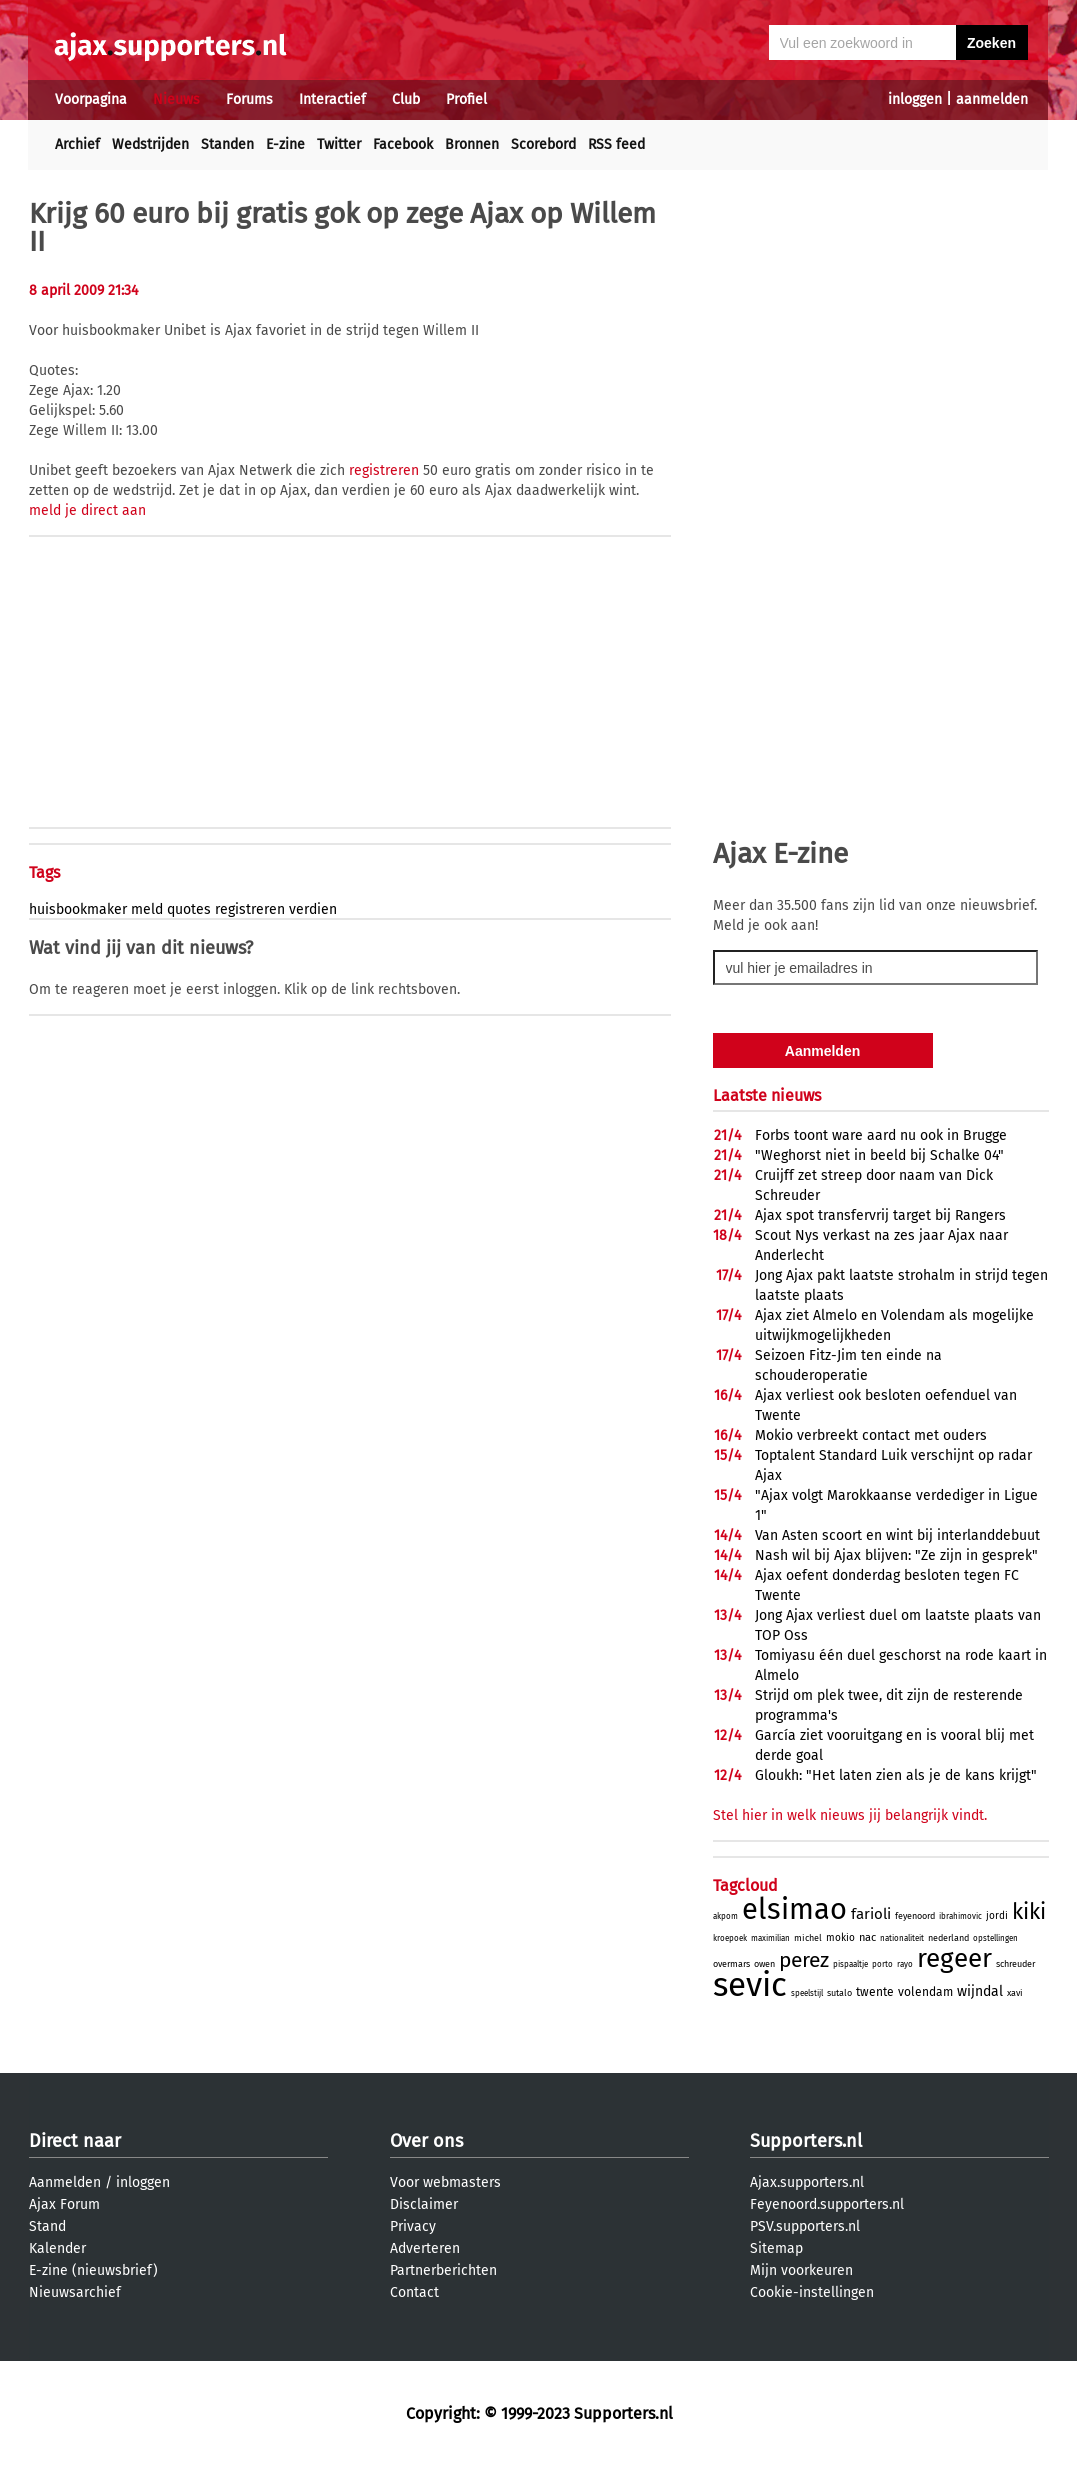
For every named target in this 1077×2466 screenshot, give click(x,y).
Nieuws (176, 99)
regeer (954, 1958)
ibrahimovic (960, 1916)
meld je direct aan (87, 510)
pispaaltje (850, 1964)
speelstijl (807, 1993)
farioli (871, 1914)
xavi (1015, 1993)
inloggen (915, 99)
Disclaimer (424, 2204)
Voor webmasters (445, 2182)
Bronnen (472, 144)
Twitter (339, 144)
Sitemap (776, 2248)
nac (867, 1937)
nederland (948, 1938)
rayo (905, 1964)
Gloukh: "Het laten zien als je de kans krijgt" (896, 1775)
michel (808, 1938)
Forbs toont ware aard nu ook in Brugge (881, 1135)
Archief (77, 144)
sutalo (839, 1993)
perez (804, 1960)
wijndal (980, 1991)
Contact (414, 2292)
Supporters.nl (806, 2141)
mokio (840, 1938)
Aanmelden (65, 2182)
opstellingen (995, 1938)
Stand (47, 2226)
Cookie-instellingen (812, 2292)
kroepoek (730, 1938)
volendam (925, 1992)
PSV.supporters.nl (805, 2226)
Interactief (332, 99)
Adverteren (425, 2248)
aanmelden (992, 99)
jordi (997, 1916)
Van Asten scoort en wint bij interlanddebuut (897, 1535)
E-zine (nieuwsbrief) (93, 2270)
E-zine (285, 144)
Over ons (426, 2141)
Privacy (413, 2226)
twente (875, 1992)
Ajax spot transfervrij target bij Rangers (880, 1215)
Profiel (466, 99)
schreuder (1015, 1964)
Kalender (57, 2248)
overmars (731, 1964)
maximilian (770, 1938)
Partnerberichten (443, 2270)
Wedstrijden (150, 144)
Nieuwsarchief (75, 2292)
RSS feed (616, 144)
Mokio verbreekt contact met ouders (871, 1435)
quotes (189, 909)
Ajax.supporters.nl (807, 2182)
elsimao (794, 1909)
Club (406, 99)
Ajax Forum (64, 2204)
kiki (1029, 1911)
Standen (227, 144)
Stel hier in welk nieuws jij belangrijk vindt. (850, 1815)
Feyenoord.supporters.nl (827, 2204)
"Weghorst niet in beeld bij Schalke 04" (879, 1155)
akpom (725, 1916)
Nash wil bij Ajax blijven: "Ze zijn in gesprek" (896, 1555)
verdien (313, 909)
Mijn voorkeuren (801, 2270)
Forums (249, 99)
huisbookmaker (78, 909)
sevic (750, 1985)
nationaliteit (902, 1938)
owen (764, 1964)
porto (882, 1964)
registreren (384, 470)
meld (147, 909)
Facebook (403, 144)
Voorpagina (91, 99)
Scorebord (543, 144)
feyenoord (915, 1916)
